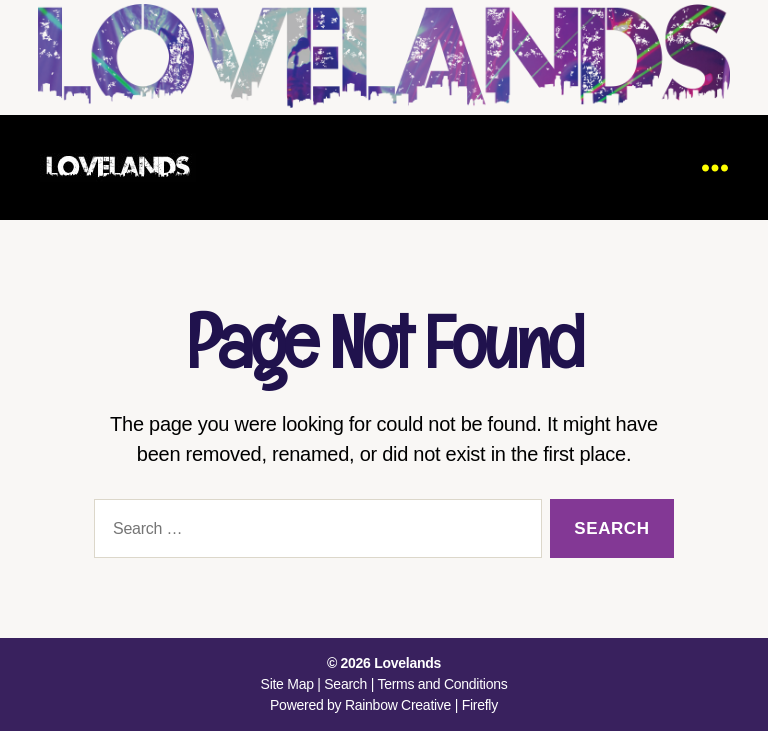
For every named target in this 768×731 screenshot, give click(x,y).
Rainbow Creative (400, 705)
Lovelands (407, 663)
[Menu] (715, 167)
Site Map (287, 684)
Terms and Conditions (442, 684)
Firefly (480, 705)
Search (345, 684)
